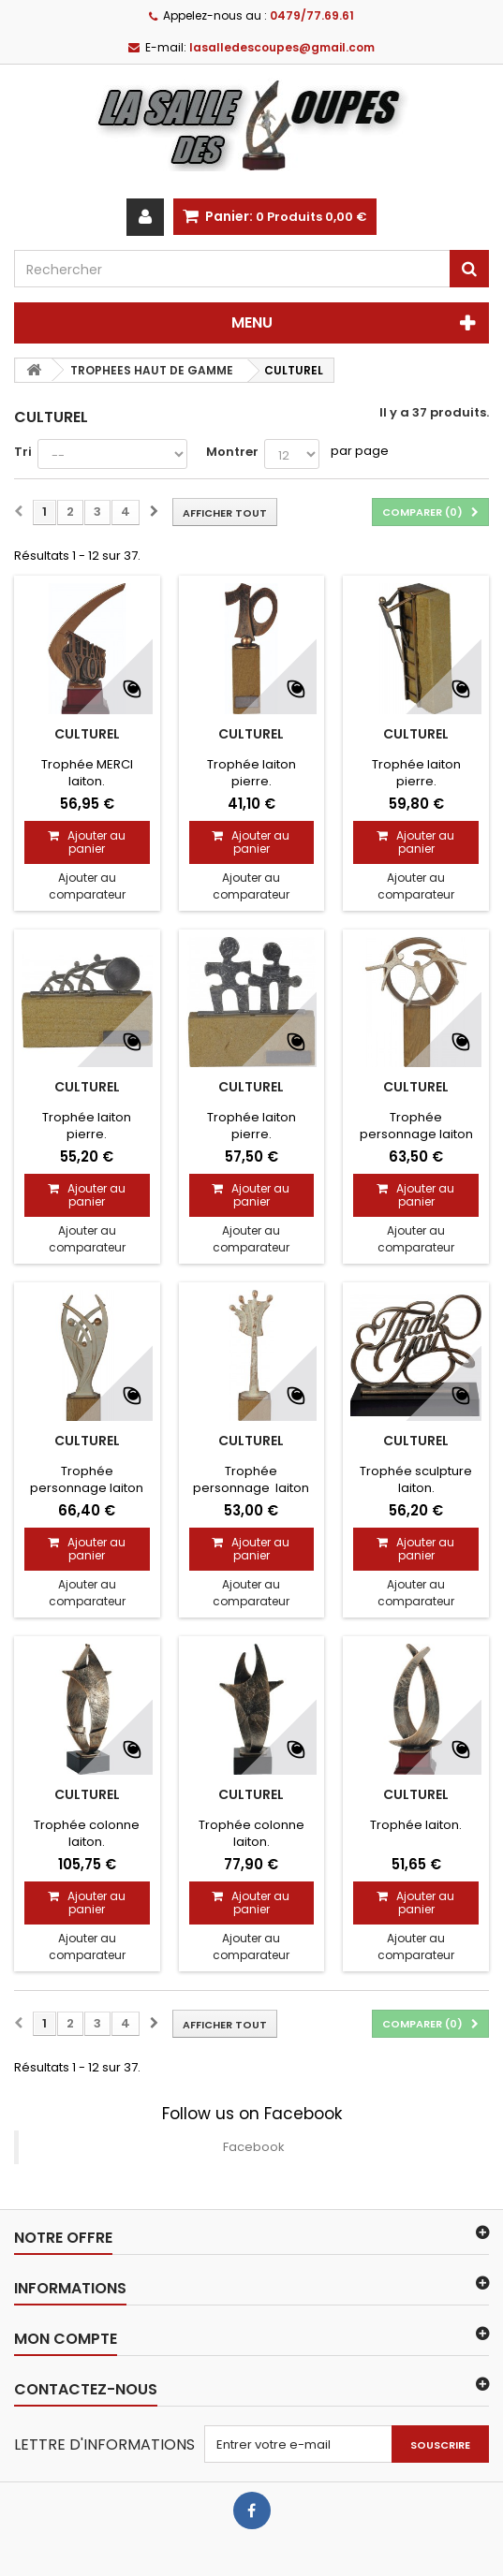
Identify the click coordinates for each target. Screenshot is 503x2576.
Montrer (232, 452)
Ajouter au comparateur (87, 886)
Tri (23, 452)
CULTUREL (87, 733)
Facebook (254, 2147)
